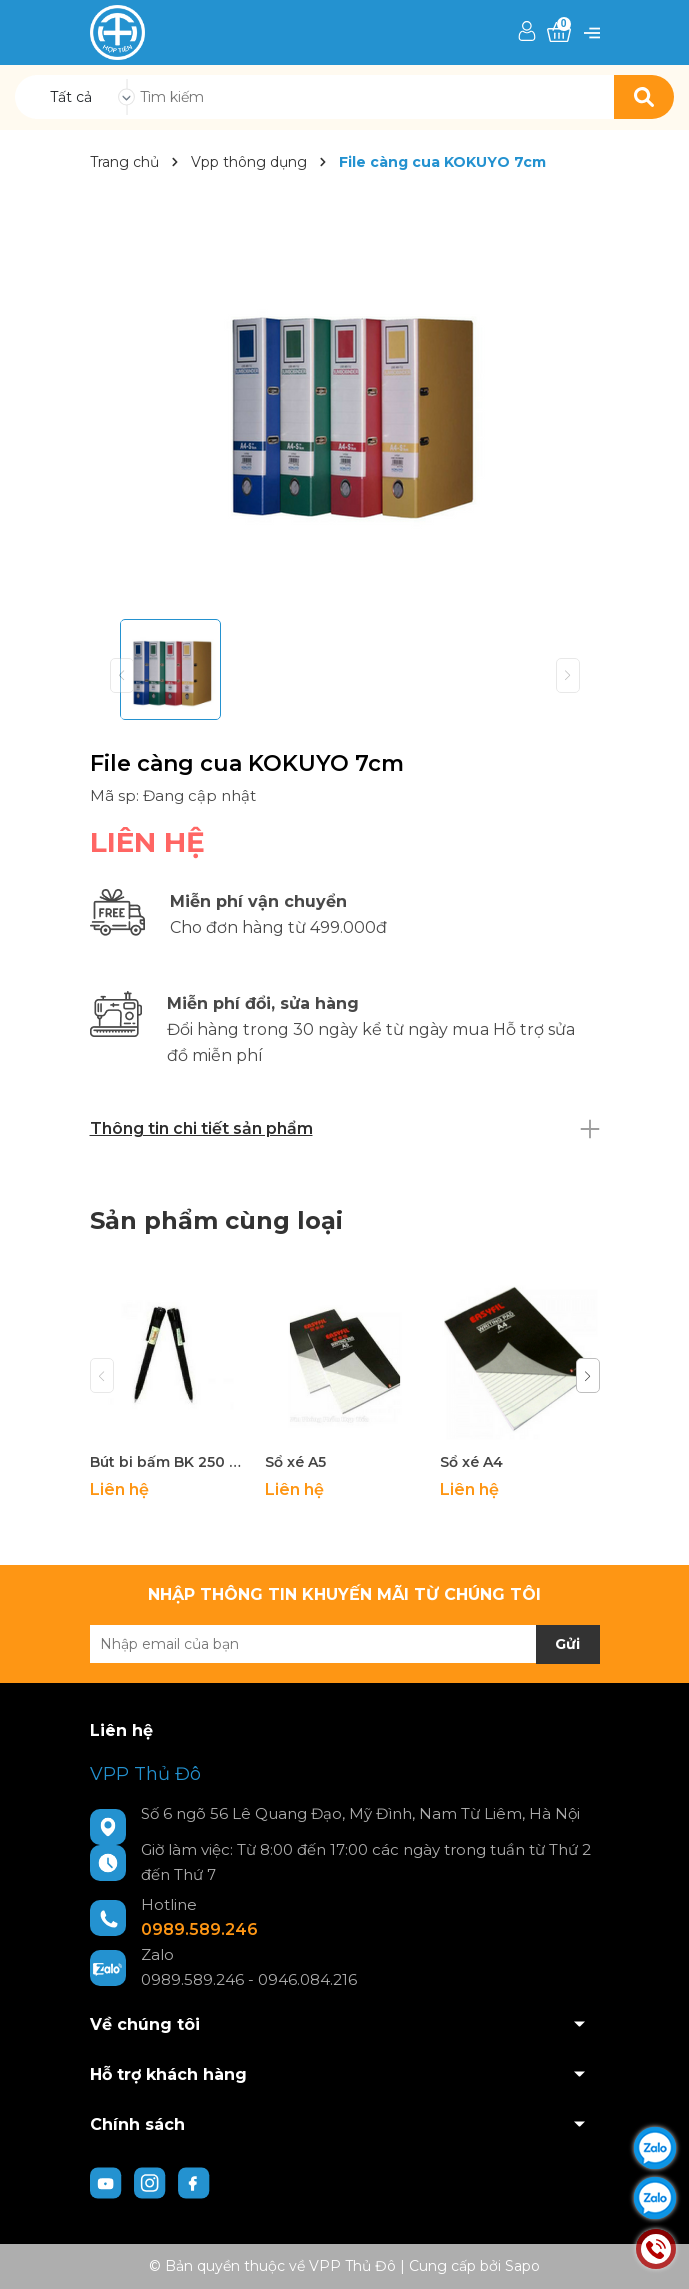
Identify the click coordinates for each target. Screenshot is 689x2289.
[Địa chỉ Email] (345, 1644)
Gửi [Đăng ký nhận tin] (567, 1644)
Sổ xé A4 (471, 1462)
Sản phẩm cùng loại (216, 1220)
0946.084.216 (307, 1979)
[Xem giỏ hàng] (559, 32)
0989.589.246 (199, 1929)
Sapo (522, 2266)
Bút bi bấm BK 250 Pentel (170, 1462)
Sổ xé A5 (295, 1462)
